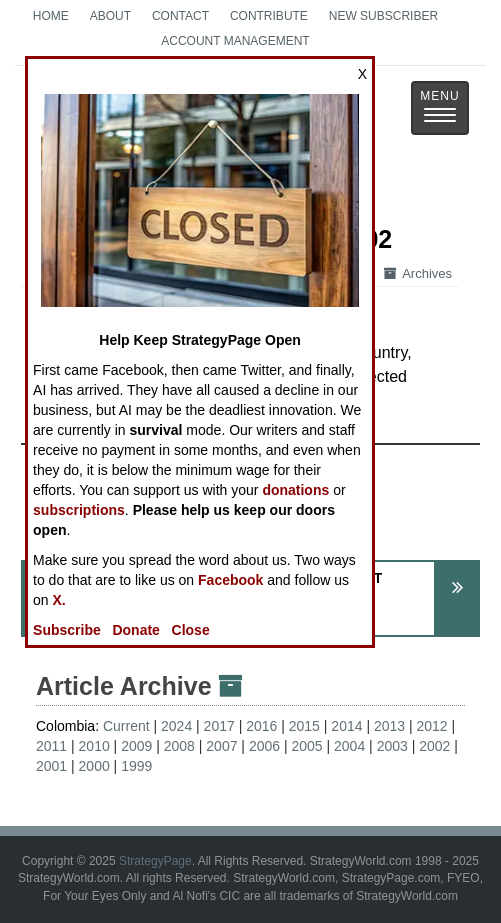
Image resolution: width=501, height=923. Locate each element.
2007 (221, 746)
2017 (219, 726)
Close (191, 630)
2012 (432, 726)
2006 (264, 746)
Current (126, 726)
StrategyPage (155, 861)
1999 (136, 766)
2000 (94, 766)
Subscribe (67, 630)
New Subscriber (383, 16)
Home (51, 16)
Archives (418, 273)
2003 (392, 746)
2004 (349, 746)
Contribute (269, 16)
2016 (261, 726)
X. (59, 600)
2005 (306, 746)
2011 (51, 746)
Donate (135, 630)
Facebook (230, 580)
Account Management (235, 41)
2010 (94, 746)
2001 (51, 766)
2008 (179, 746)
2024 (176, 726)
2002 (434, 746)
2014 (346, 726)
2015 (304, 726)
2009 (136, 746)
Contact (180, 16)
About (110, 16)
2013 (389, 726)
